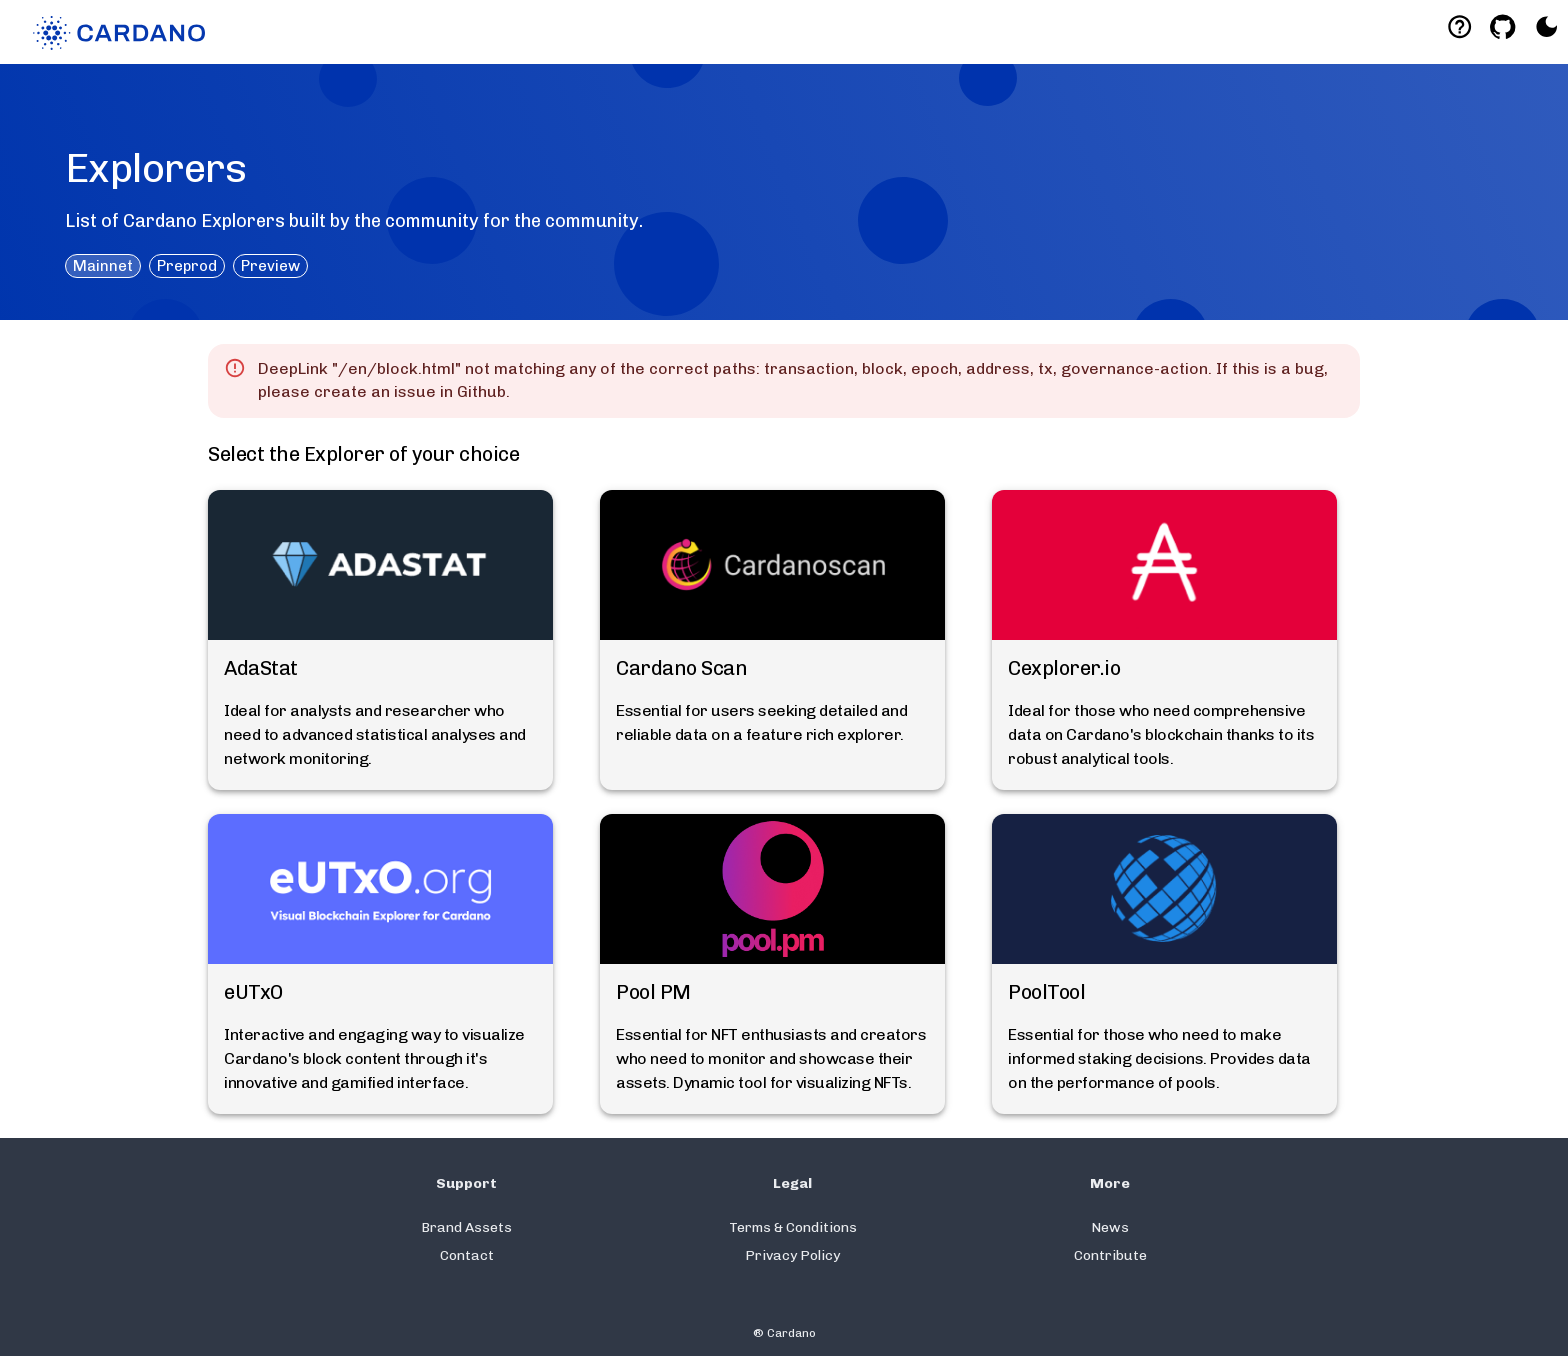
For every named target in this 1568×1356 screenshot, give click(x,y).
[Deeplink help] (1459, 26)
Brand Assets (466, 1227)
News (1110, 1227)
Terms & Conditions (793, 1227)
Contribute (1110, 1255)
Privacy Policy (792, 1255)
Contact (467, 1255)
